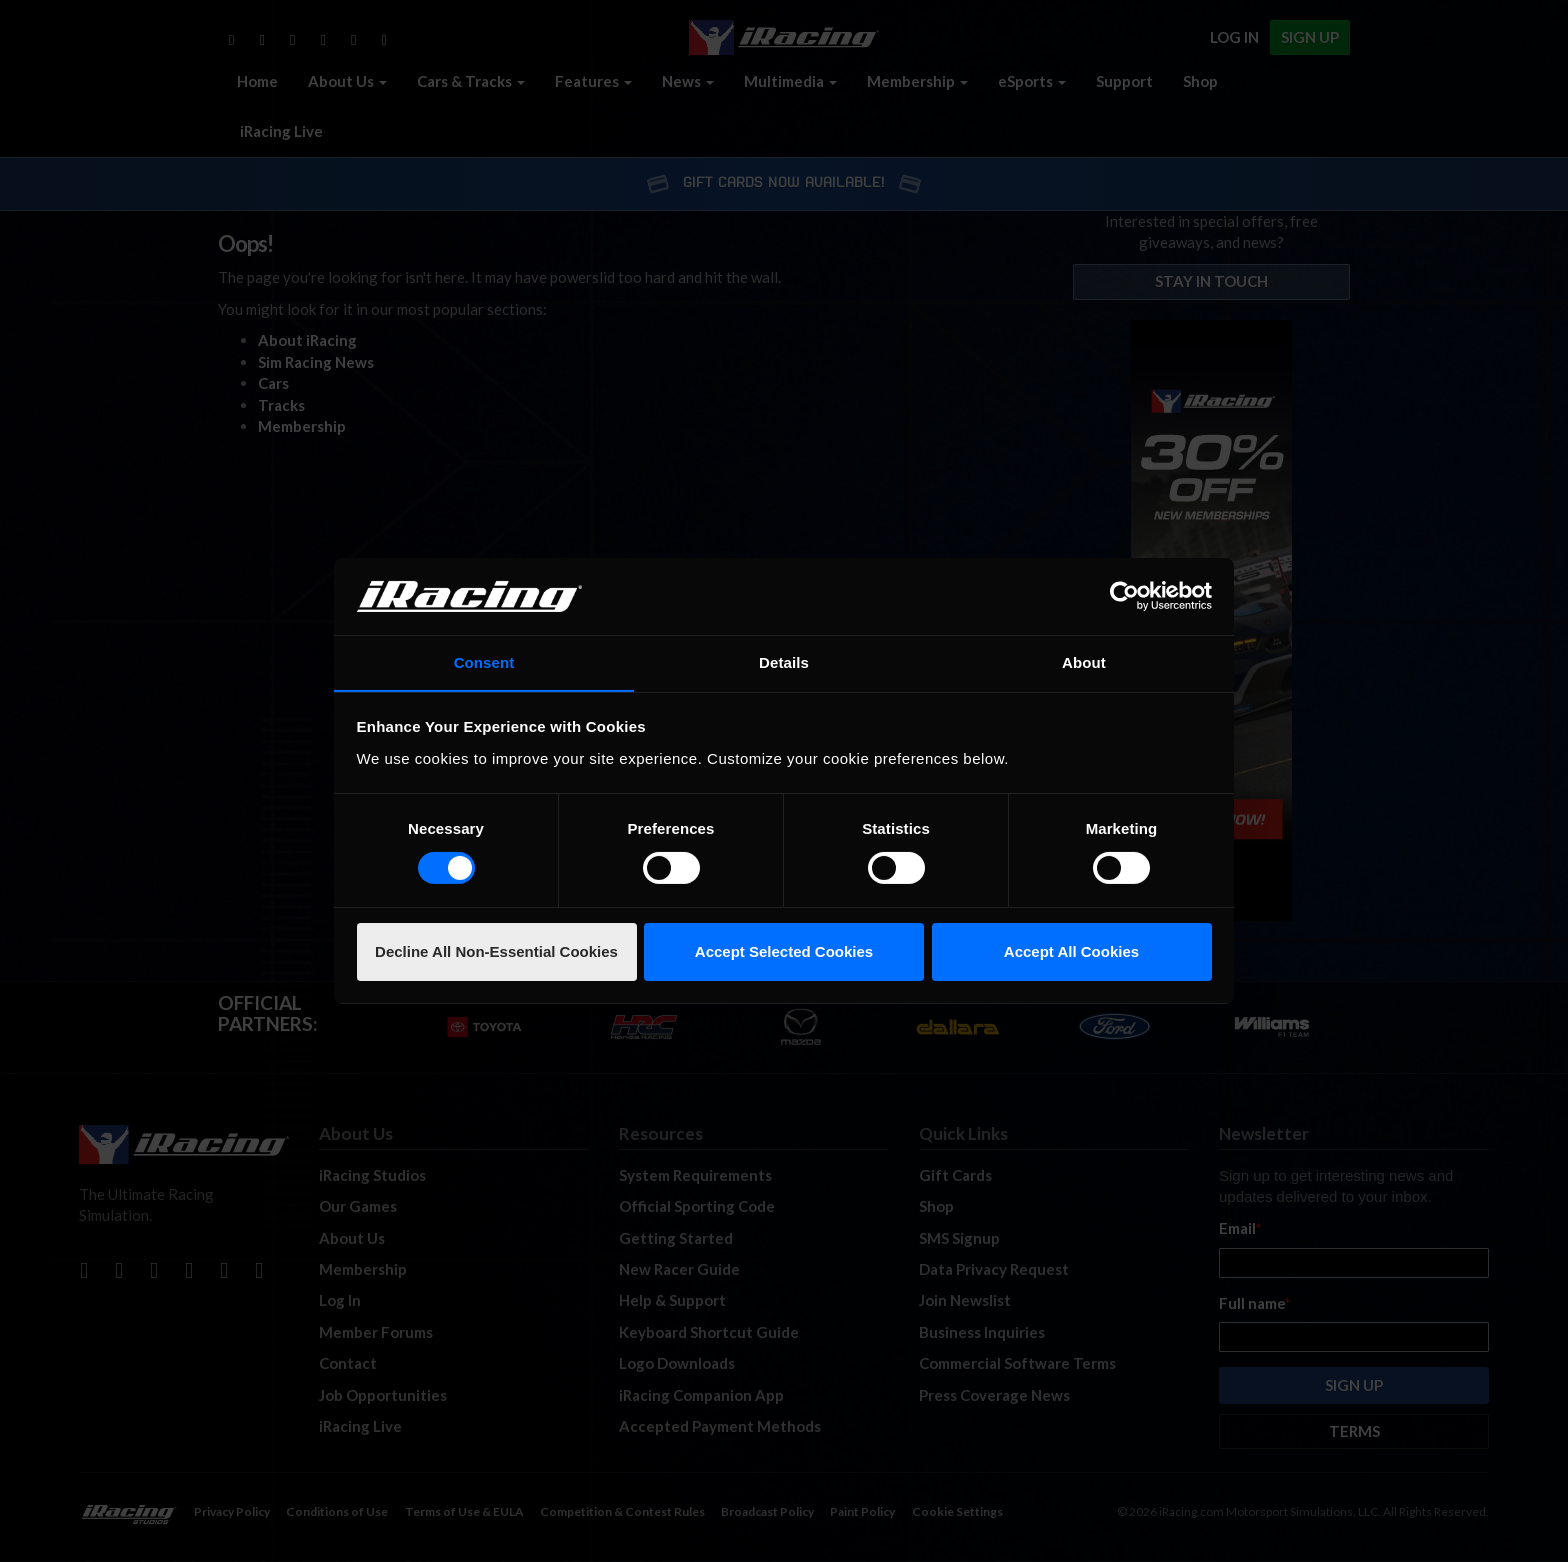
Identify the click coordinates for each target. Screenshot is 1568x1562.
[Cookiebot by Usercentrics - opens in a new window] (1124, 596)
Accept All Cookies (1071, 951)
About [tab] (1084, 661)
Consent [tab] (484, 661)
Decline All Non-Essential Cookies (496, 951)
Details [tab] (784, 661)
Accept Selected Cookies (784, 951)
